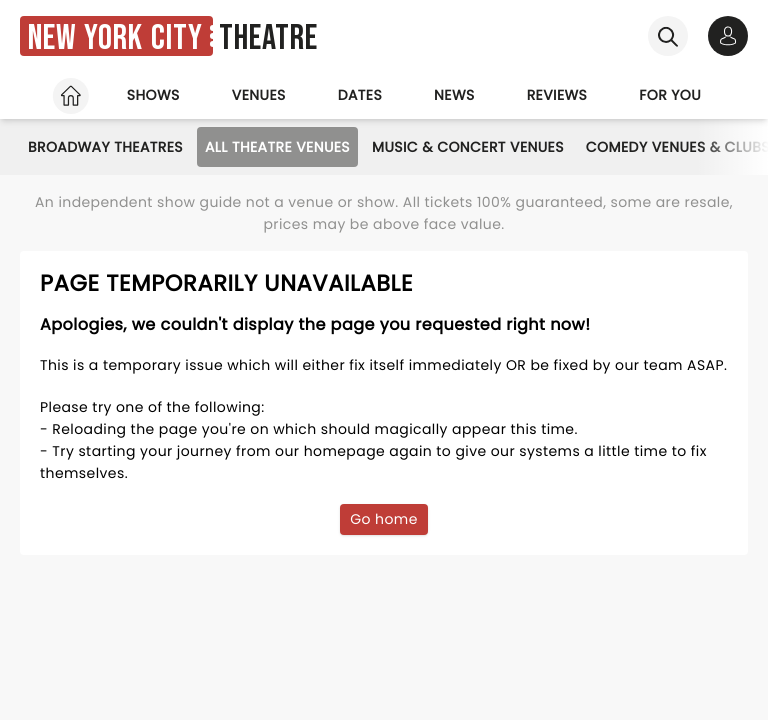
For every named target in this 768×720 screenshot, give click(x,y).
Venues (259, 95)
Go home (384, 519)
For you (670, 95)
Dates (360, 95)
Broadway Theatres (105, 147)
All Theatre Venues (277, 147)
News (454, 95)
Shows (153, 95)
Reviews (557, 95)
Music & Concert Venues (468, 147)
